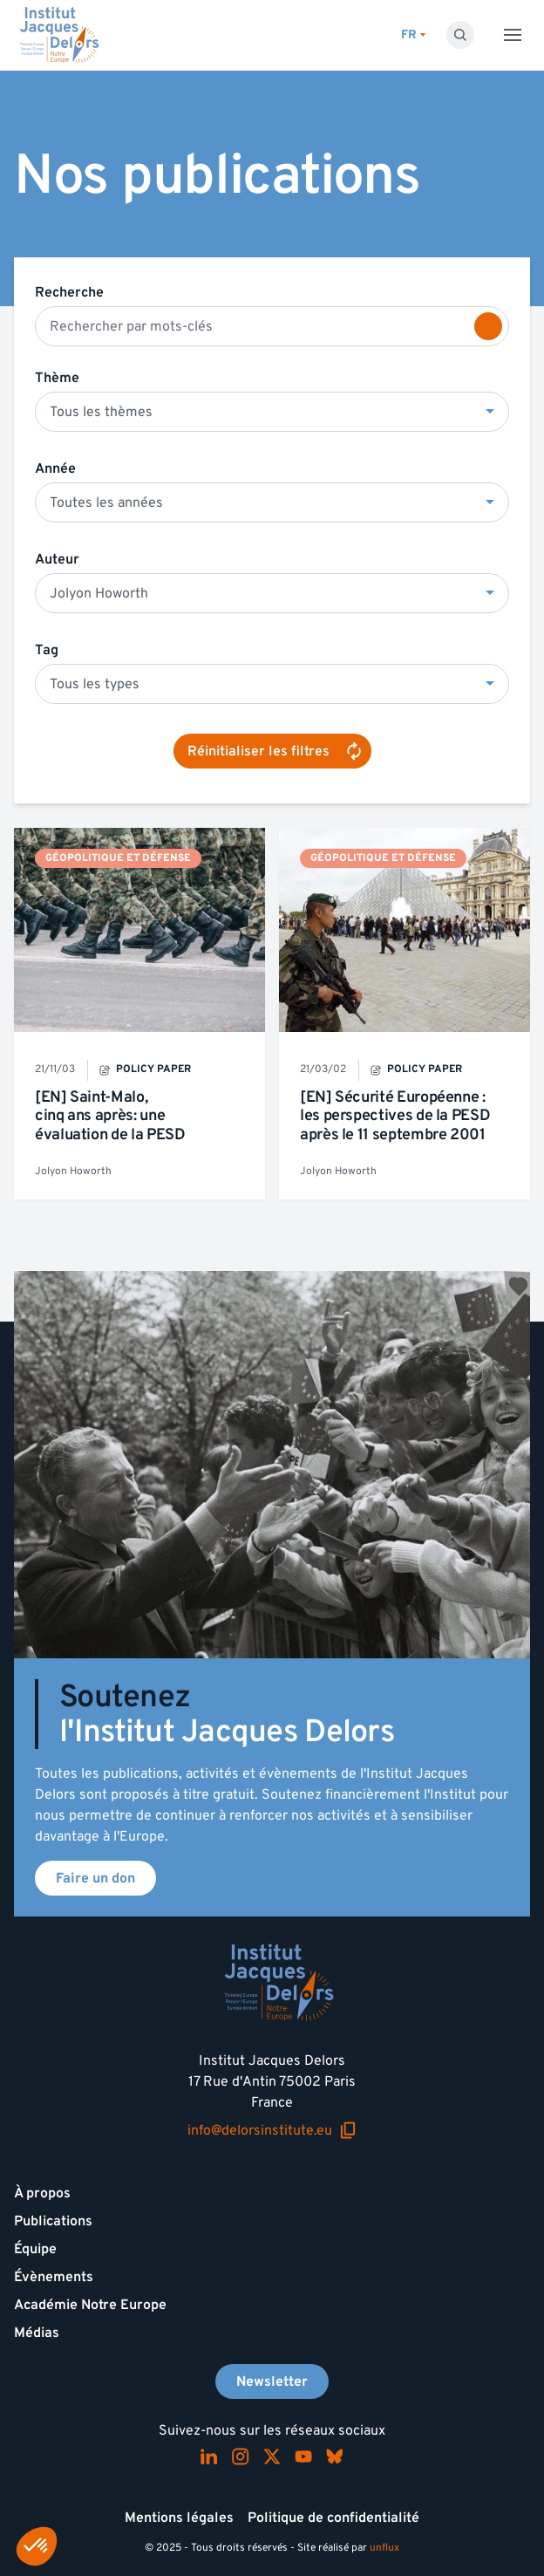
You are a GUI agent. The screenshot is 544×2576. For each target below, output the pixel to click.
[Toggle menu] (512, 34)
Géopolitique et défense (118, 858)
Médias (36, 2332)
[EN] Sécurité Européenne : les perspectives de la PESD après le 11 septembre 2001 (395, 1115)
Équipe (35, 2248)
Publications (53, 2221)
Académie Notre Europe (90, 2304)
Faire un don (95, 1878)
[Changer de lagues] (413, 35)
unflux (384, 2547)
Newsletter (272, 2381)
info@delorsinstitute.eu (272, 2131)
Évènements (53, 2276)
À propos (42, 2193)
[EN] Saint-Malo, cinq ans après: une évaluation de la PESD (110, 1115)
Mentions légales (179, 2517)
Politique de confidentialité (333, 2517)
